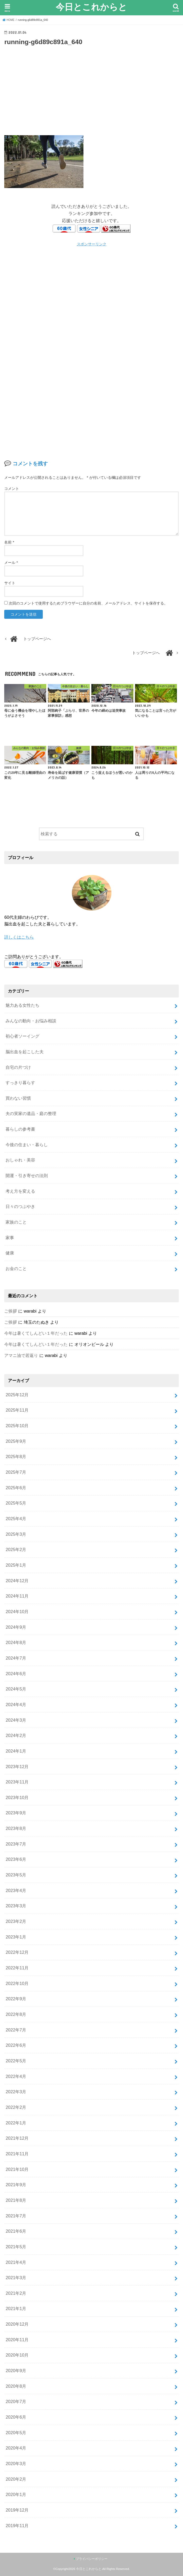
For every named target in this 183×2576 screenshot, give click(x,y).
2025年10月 (17, 1425)
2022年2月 (16, 2107)
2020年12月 (17, 2324)
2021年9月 (16, 2184)
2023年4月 (16, 1890)
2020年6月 (16, 2417)
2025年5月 (16, 1503)
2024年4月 (16, 1704)
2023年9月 (16, 1812)
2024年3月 (16, 1720)
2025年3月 (16, 1534)
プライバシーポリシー (91, 2558)
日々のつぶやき (20, 1206)
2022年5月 (16, 2060)
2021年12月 (17, 2138)
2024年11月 (17, 1596)
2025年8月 (16, 1456)
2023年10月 (17, 1797)
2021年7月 (16, 2215)
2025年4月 (16, 1518)
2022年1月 (16, 2122)
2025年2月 (16, 1549)
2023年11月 (17, 1781)
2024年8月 (16, 1642)
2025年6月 (16, 1487)
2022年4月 (16, 2076)
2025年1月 (16, 1565)
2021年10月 (17, 2169)
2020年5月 (16, 2432)
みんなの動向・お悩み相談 (31, 1020)
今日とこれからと (91, 7)
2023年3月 (16, 1905)
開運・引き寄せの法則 (27, 1175)
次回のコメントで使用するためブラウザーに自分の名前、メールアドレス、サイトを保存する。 (88, 603)
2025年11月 (17, 1410)
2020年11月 (17, 2339)
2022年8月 (16, 2014)
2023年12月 (17, 1766)
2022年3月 (16, 2091)
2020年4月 (16, 2448)
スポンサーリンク (91, 244)
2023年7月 (16, 1844)
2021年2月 (16, 2293)
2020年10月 (17, 2355)
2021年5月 (16, 2246)
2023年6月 (16, 1859)
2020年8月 (16, 2386)
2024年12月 (17, 1580)
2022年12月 (17, 1952)
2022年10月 (17, 1983)
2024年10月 (17, 1611)
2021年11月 (17, 2153)
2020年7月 (16, 2401)
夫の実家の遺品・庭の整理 (31, 1113)
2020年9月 (16, 2370)
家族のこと (16, 1222)
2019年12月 (17, 2510)
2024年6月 (16, 1673)
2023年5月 (16, 1874)
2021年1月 (16, 2308)
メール (11, 562)
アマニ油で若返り (21, 1355)
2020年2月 (16, 2479)
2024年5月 (16, 1689)
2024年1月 (16, 1751)
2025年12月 (17, 1394)
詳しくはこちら (19, 937)
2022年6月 (16, 2045)
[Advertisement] (91, 90)
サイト (9, 583)
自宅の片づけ (18, 1067)
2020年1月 (16, 2494)
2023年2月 (16, 1921)
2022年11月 (17, 1967)
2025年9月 (16, 1441)
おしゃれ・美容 (20, 1160)
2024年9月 (16, 1627)
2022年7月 (16, 2029)
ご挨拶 (10, 1311)
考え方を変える (20, 1191)
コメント (11, 488)
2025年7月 (16, 1472)
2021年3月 (16, 2277)
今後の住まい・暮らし (27, 1144)
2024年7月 (16, 1658)
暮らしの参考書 (20, 1129)
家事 (10, 1237)
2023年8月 (16, 1828)
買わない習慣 (18, 1098)
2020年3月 (16, 2463)
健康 (10, 1252)
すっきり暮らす (20, 1082)
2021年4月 (16, 2262)
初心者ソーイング (22, 1036)
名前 (9, 542)
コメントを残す (30, 463)
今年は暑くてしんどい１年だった (36, 1333)
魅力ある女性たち (22, 1005)
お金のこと (16, 1268)
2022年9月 (16, 1998)
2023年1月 (16, 1937)
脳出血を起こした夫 (25, 1051)
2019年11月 (17, 2525)
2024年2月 (16, 1735)
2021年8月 (16, 2200)
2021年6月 (16, 2231)
